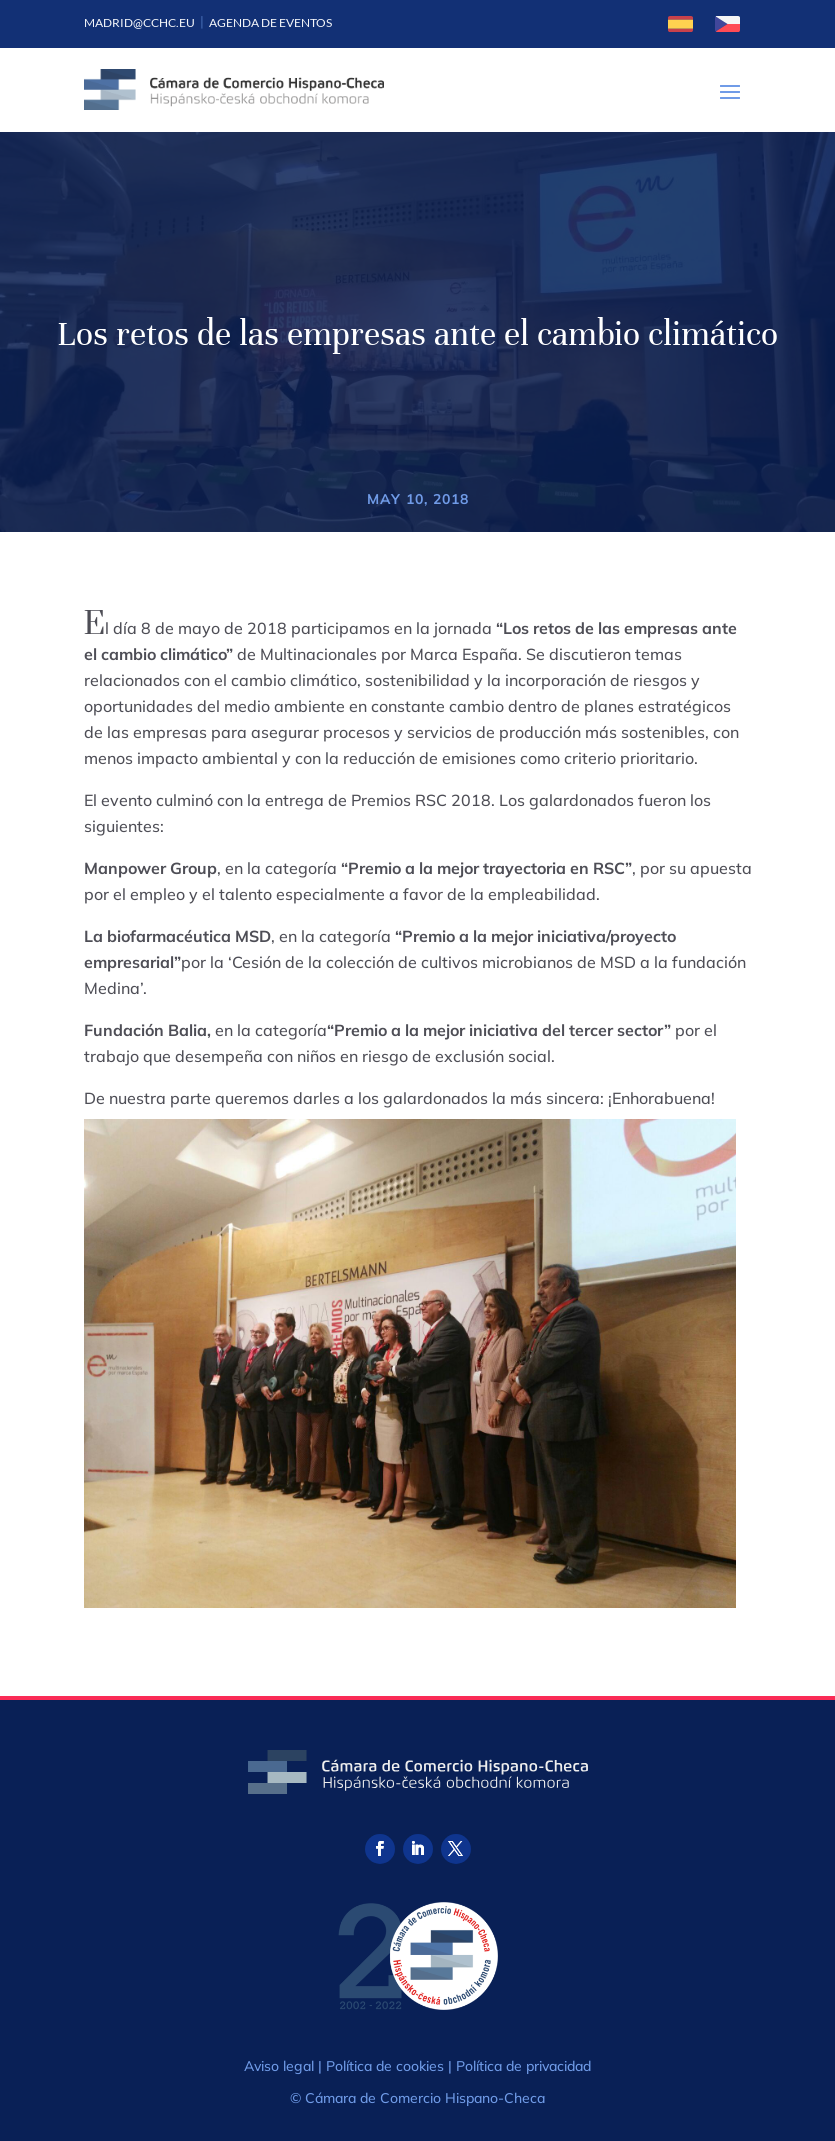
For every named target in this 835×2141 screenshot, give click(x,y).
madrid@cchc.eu (139, 22)
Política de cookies (385, 2066)
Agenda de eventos (270, 22)
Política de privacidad (523, 2066)
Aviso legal (279, 2066)
